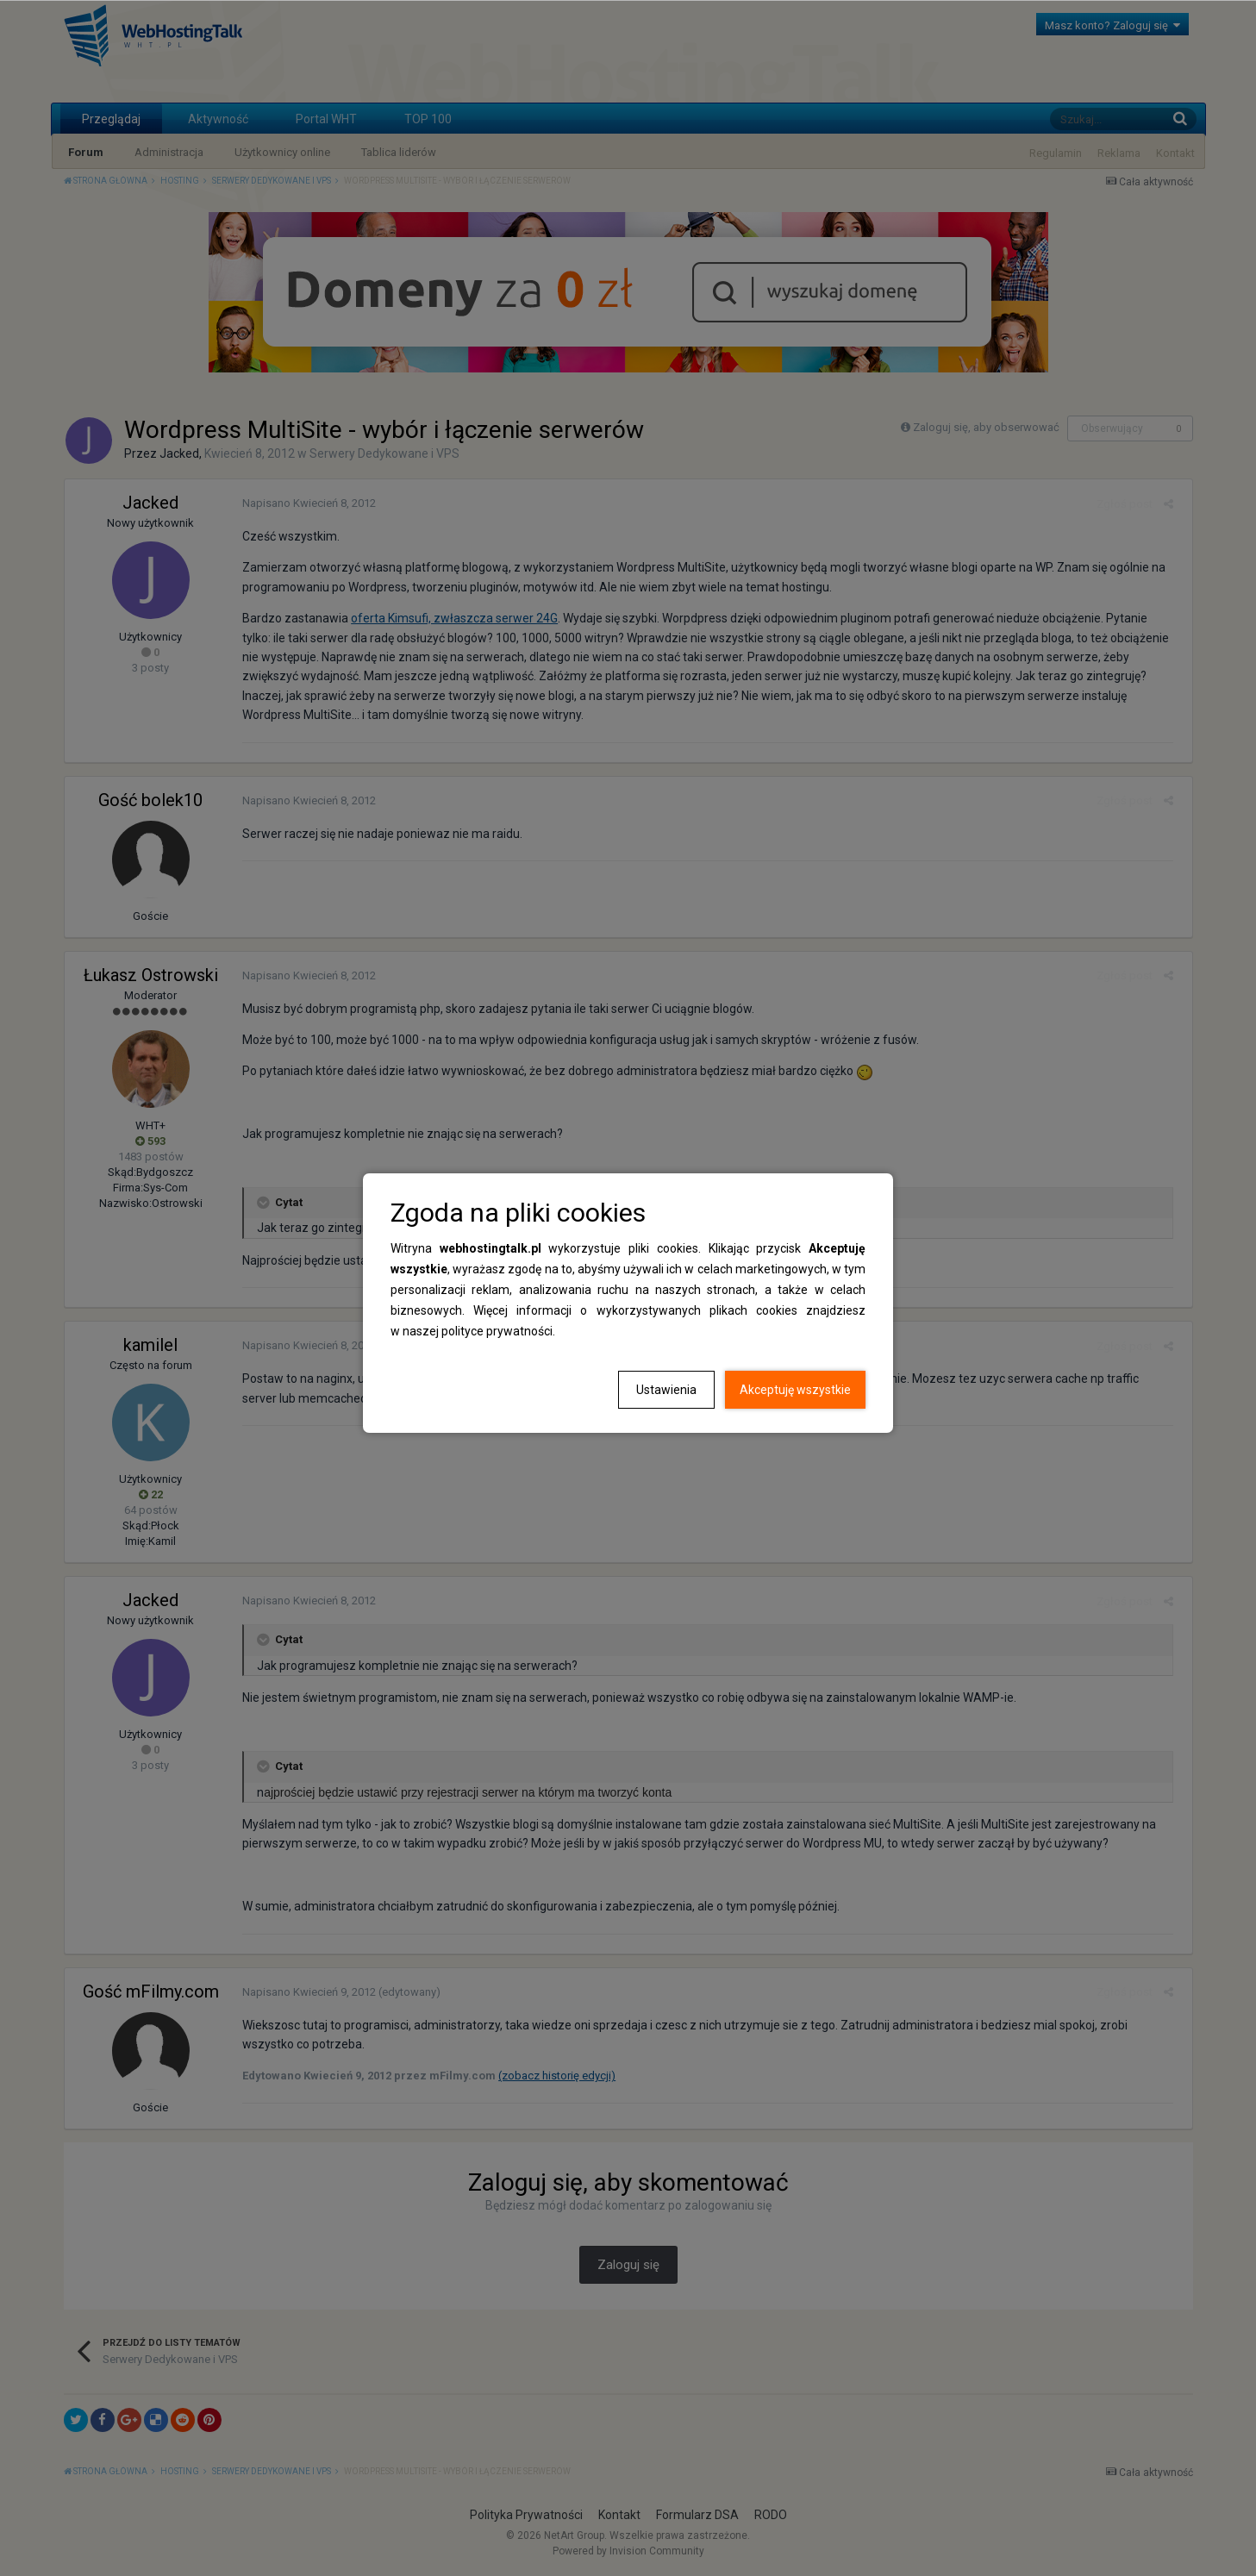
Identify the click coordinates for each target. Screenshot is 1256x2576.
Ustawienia (666, 1390)
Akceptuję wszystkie (795, 1390)
